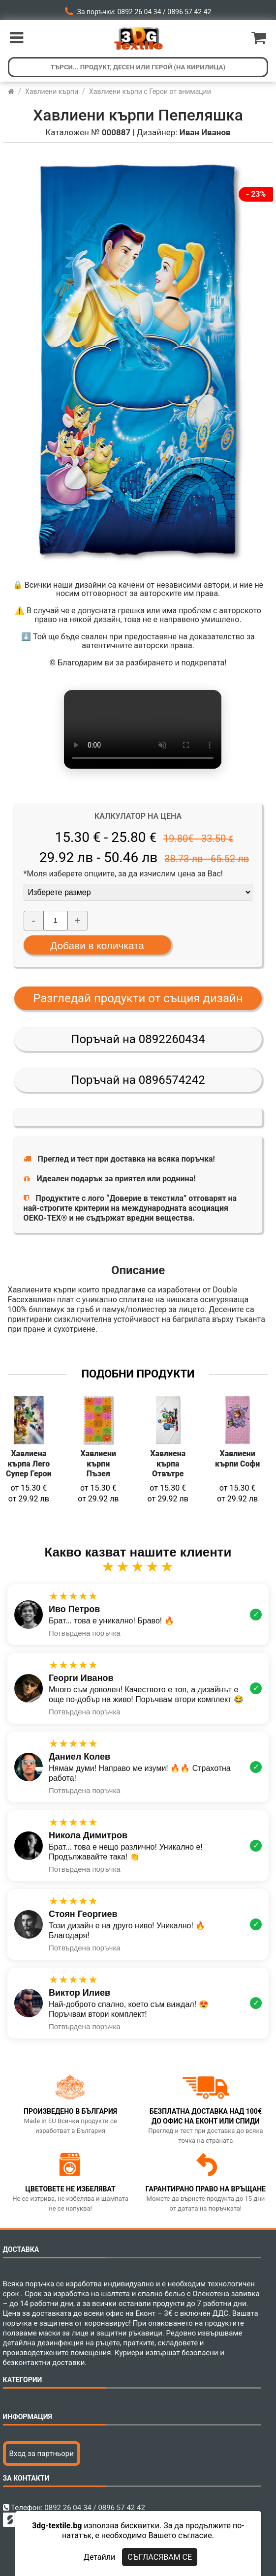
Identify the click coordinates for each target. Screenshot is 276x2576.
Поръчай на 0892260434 (138, 1039)
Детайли (99, 2557)
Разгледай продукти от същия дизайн (138, 998)
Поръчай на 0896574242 (138, 1080)
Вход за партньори (41, 2453)
